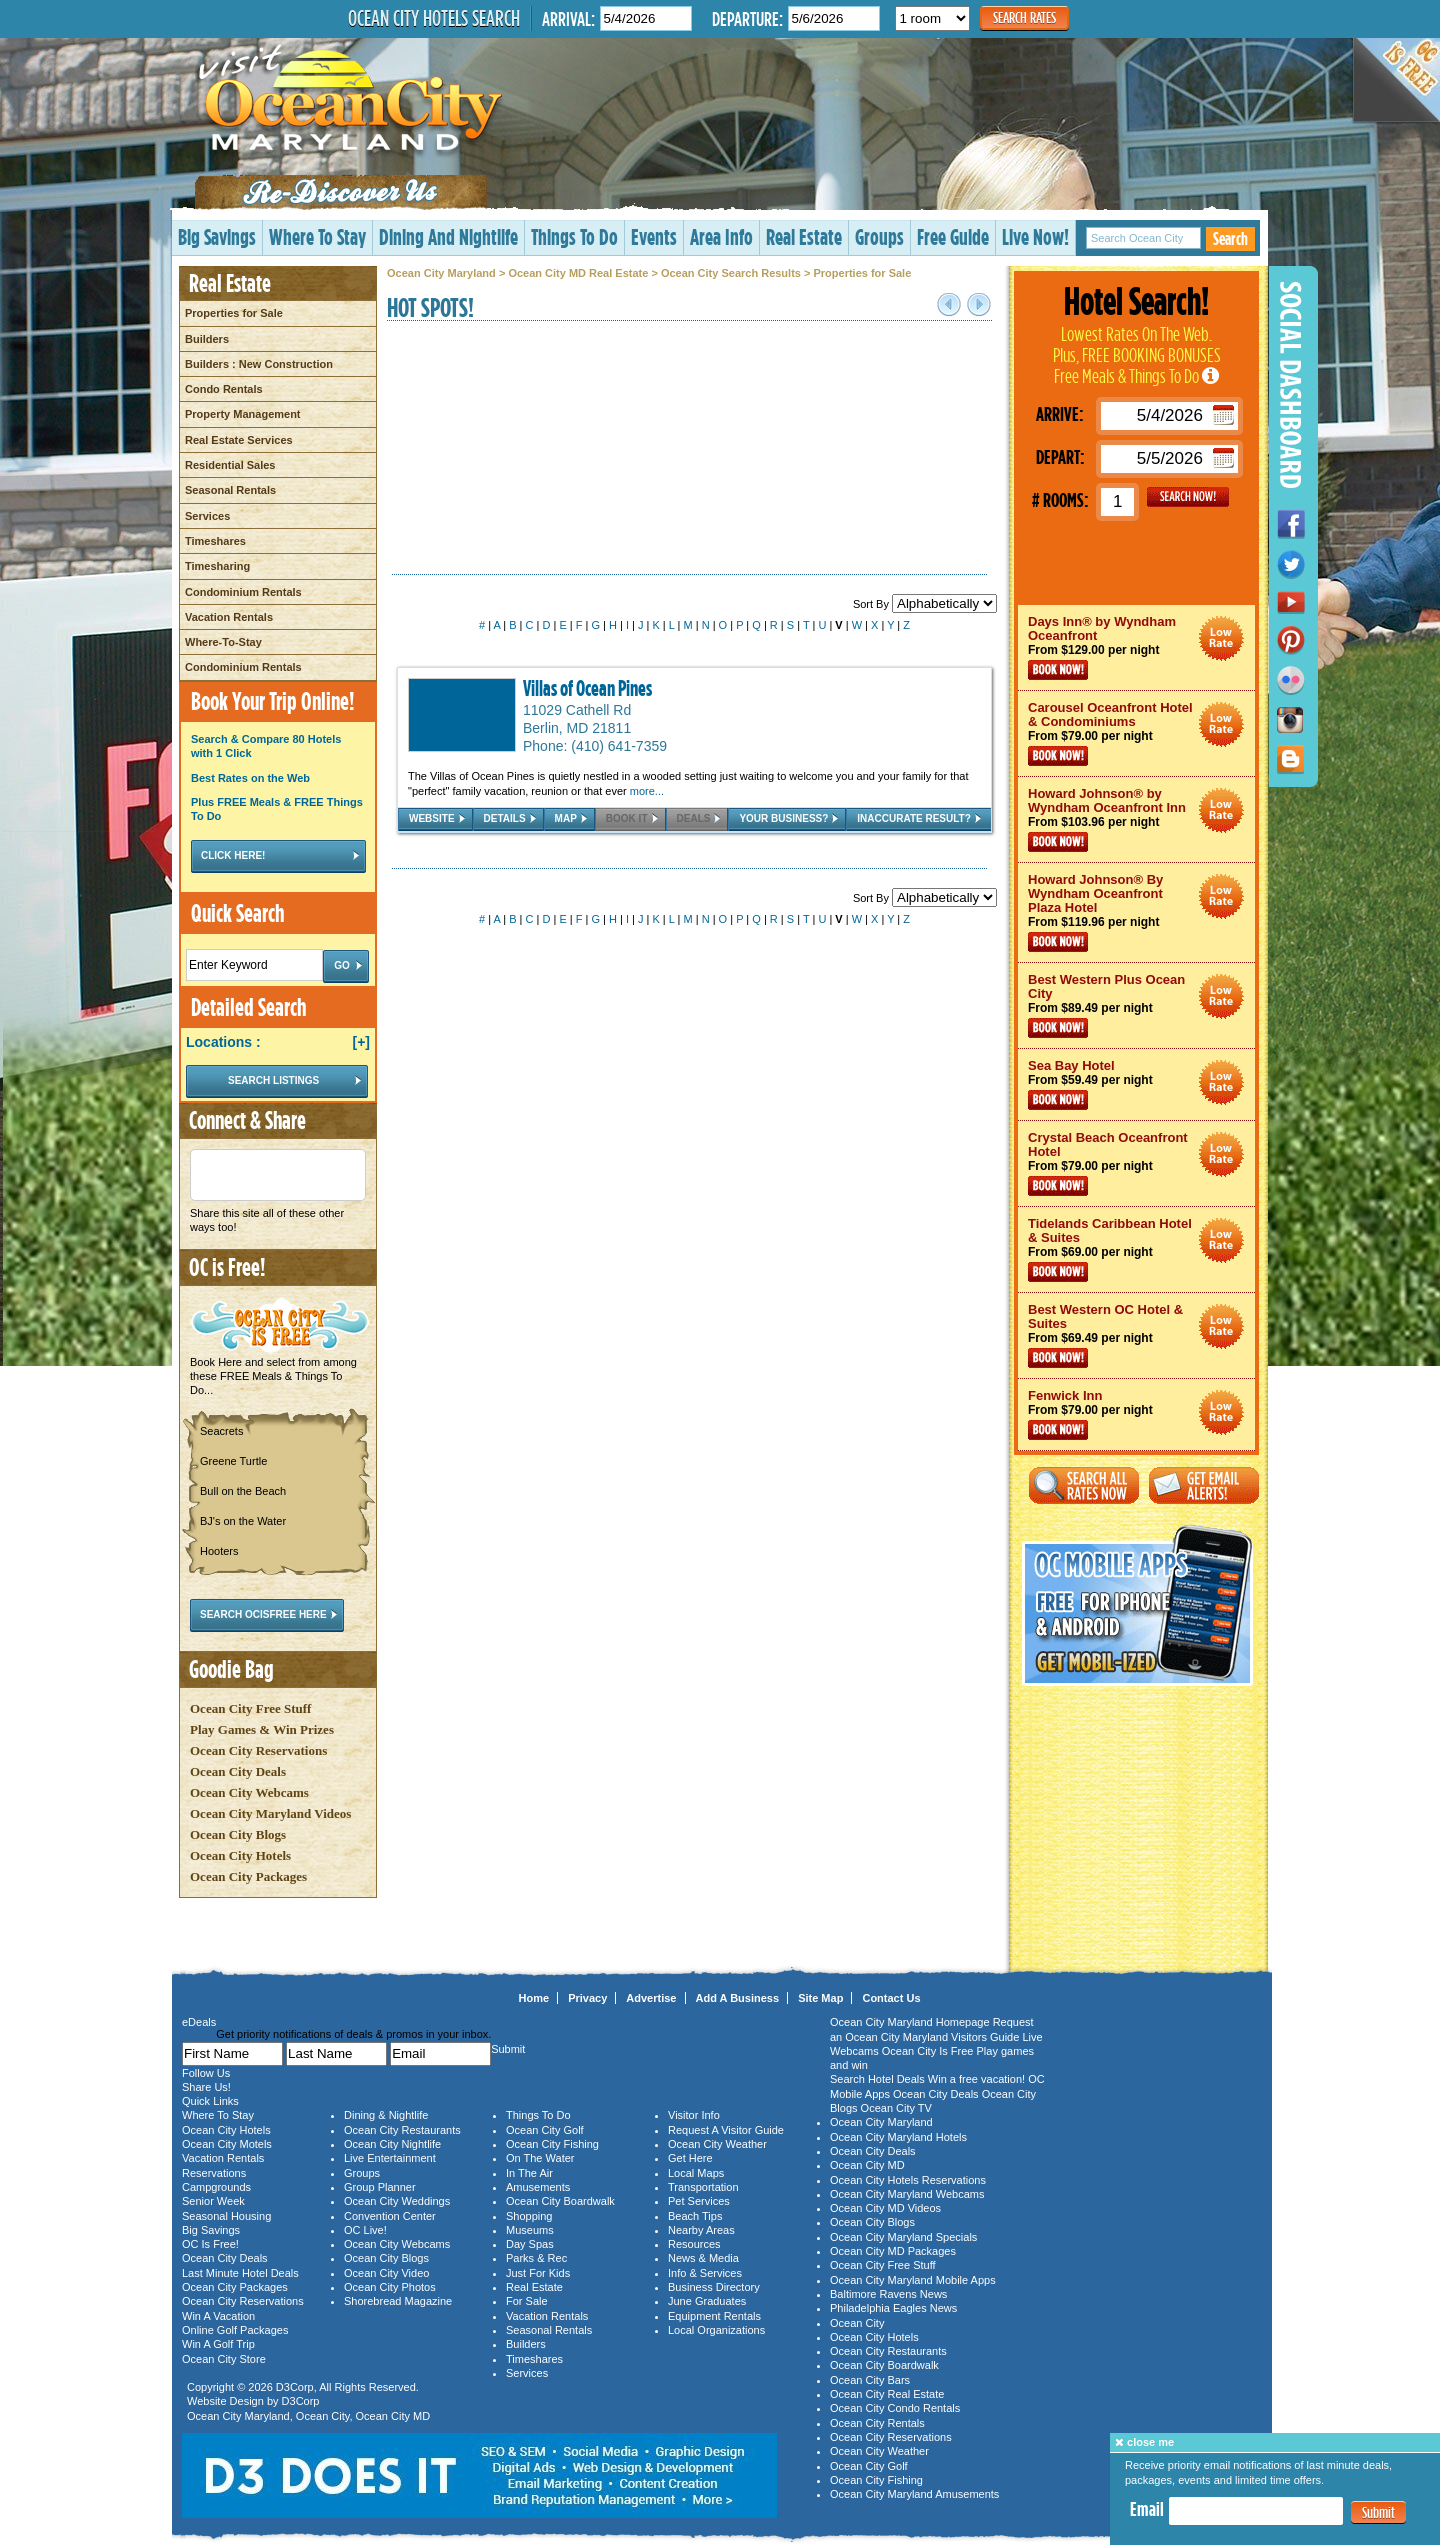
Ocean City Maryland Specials (903, 2237)
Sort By (925, 604)
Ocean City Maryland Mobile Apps (913, 2280)
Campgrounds (216, 2187)
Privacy (587, 1998)
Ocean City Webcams (249, 1792)
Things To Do (574, 236)
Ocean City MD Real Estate (578, 273)
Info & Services (705, 2273)
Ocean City (323, 2416)
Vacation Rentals (229, 617)
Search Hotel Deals (877, 2079)
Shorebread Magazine (398, 2301)
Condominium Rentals (243, 592)
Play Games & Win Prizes (262, 1729)
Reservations (214, 2173)
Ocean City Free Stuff (250, 1708)
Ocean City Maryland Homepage (910, 2022)
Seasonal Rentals (230, 490)
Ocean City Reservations (258, 1750)
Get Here (690, 2158)
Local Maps (696, 2173)
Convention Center (390, 2216)
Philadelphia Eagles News (893, 2308)
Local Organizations (716, 2330)
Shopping (529, 2216)
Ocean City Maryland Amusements (914, 2494)
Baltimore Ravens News (888, 2294)
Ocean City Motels (227, 2144)
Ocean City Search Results (731, 273)
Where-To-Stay (223, 642)
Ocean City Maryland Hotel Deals (1221, 638)
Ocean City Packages (248, 1876)
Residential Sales (230, 465)
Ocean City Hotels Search (434, 18)
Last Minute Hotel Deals (240, 2273)
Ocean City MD (393, 2416)
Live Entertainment (390, 2158)
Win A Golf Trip (218, 2344)
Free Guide (953, 236)
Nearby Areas (701, 2230)
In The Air (529, 2173)
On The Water (540, 2158)
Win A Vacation (218, 2316)
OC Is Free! (210, 2244)
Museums (530, 2230)
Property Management (243, 414)
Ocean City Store (224, 2359)
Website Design (225, 2401)
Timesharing (217, 566)
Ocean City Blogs (238, 1834)
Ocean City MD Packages (893, 2251)
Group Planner (380, 2187)
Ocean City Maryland (441, 273)
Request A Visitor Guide (726, 2130)
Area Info (721, 236)
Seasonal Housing (226, 2216)
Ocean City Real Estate (887, 2394)
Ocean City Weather (717, 2144)
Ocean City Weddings (397, 2201)
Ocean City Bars (870, 2380)
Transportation (703, 2187)
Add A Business (738, 1998)
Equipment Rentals (714, 2316)
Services (207, 516)
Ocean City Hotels (240, 1855)
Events (654, 236)
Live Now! (1035, 236)
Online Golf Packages (235, 2330)
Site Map (820, 1998)
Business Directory (714, 2287)
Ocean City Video (386, 2273)
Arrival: (568, 18)
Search (1230, 238)
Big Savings (217, 236)
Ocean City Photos (390, 2287)
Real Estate (804, 236)
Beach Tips (695, 2216)
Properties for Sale (234, 313)
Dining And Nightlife (448, 236)
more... (647, 791)
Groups (879, 236)
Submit (1378, 2512)
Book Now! (1058, 670)
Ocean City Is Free (928, 2051)
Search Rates (1024, 17)
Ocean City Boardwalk (560, 2201)
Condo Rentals (224, 389)
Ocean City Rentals (877, 2423)
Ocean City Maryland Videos (270, 1813)
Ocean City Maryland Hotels (898, 2137)
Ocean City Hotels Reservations (908, 2180)
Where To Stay (317, 236)
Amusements (538, 2187)
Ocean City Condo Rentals (895, 2408)
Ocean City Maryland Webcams (907, 2194)
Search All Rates (1084, 1485)
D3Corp (295, 2387)
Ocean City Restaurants (402, 2130)
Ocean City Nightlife (392, 2144)
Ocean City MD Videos (885, 2208)
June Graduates (707, 2301)
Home (534, 1998)
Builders (207, 339)
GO (1188, 497)
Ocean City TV (896, 2108)
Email (1147, 2509)
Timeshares (215, 541)
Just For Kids (538, 2273)
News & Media (703, 2258)
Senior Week (213, 2201)
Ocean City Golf (545, 2130)
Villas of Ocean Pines (587, 688)
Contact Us (891, 1998)
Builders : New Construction (259, 364)
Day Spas (530, 2244)
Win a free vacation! (976, 2079)
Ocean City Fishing (552, 2144)
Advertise (651, 1998)
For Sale (527, 2301)
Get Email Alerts (1204, 1485)
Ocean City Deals (238, 1771)
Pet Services (699, 2201)
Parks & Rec (536, 2258)
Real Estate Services (239, 440)
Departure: (747, 18)
